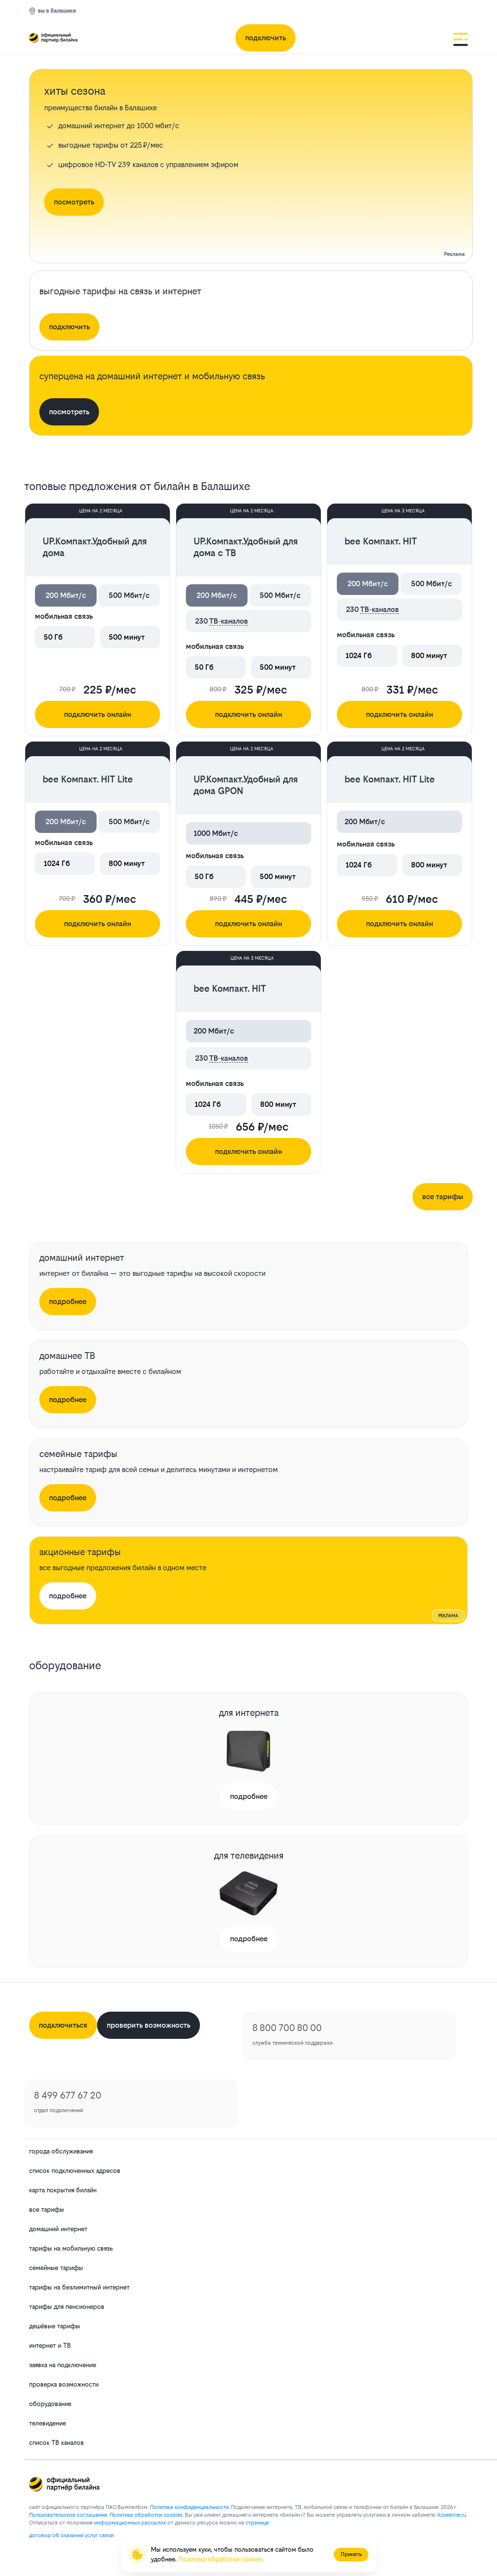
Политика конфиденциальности (189, 2507)
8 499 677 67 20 (67, 2095)
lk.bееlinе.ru (451, 2515)
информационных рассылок (130, 2523)
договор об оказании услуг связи (71, 2535)
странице (257, 2523)
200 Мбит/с (66, 595)
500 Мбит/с (129, 595)
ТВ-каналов (228, 621)
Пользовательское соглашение (68, 2515)
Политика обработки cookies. (146, 2515)
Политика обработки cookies (221, 2559)
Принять (351, 2554)
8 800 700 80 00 (287, 2028)
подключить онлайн (97, 714)
